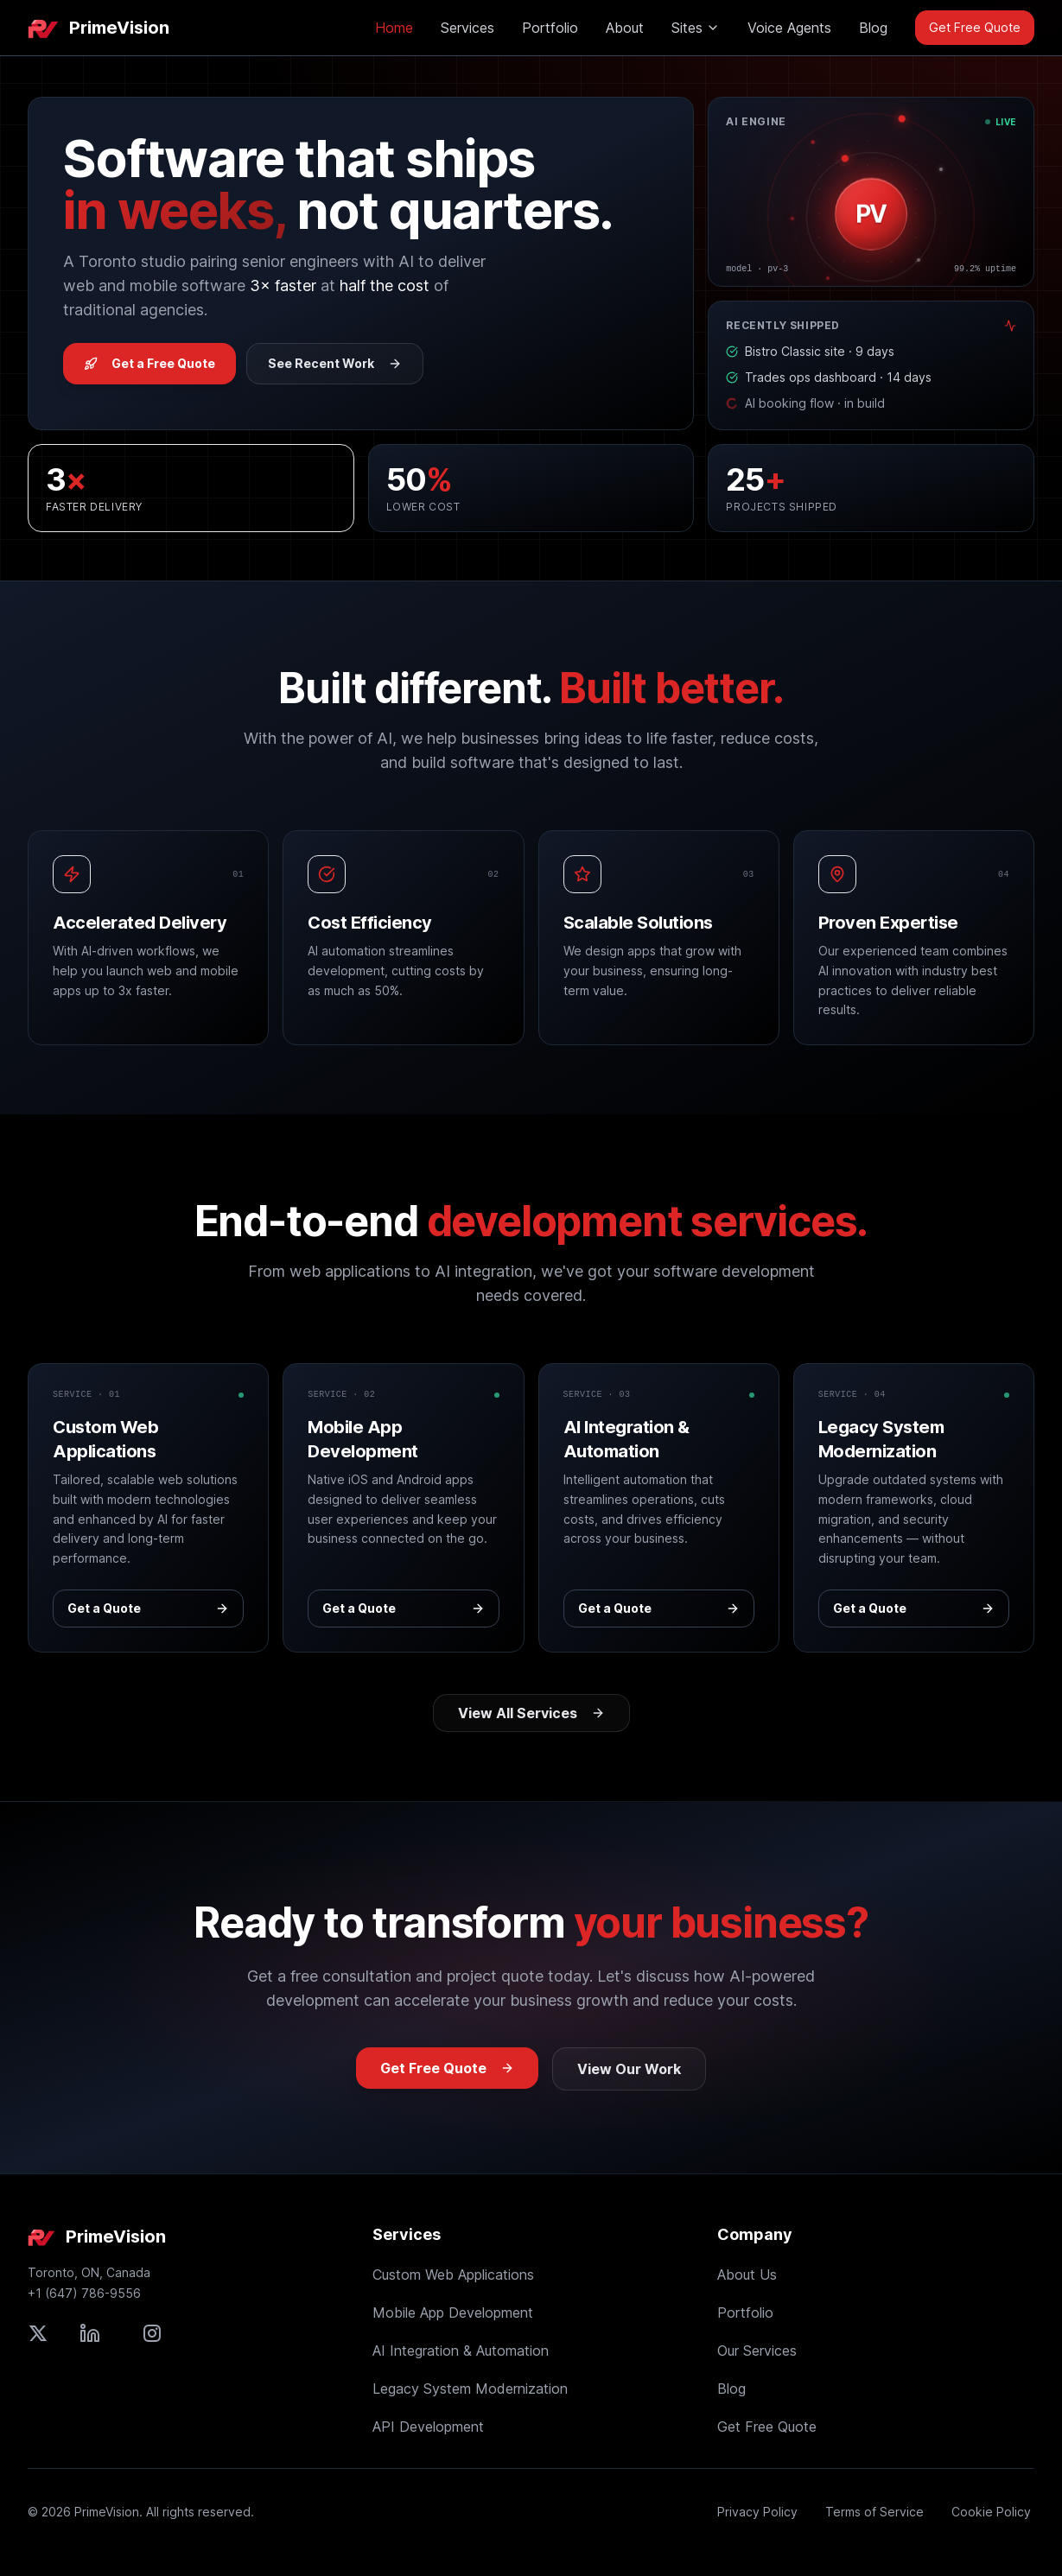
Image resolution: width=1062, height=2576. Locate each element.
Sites (695, 27)
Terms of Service (874, 2511)
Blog (873, 27)
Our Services (757, 2350)
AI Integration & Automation (460, 2350)
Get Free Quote (975, 27)
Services (467, 27)
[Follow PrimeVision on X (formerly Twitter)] (38, 2333)
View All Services (531, 1713)
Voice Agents (789, 27)
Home (394, 27)
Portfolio (550, 27)
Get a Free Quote (149, 363)
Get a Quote (148, 1608)
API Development (428, 2426)
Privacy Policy (757, 2511)
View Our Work (629, 2069)
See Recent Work (335, 363)
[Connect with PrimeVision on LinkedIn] (90, 2333)
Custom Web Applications (453, 2274)
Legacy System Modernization (470, 2388)
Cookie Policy (991, 2511)
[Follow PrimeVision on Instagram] (152, 2333)
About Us (747, 2274)
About (625, 27)
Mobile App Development (452, 2312)
